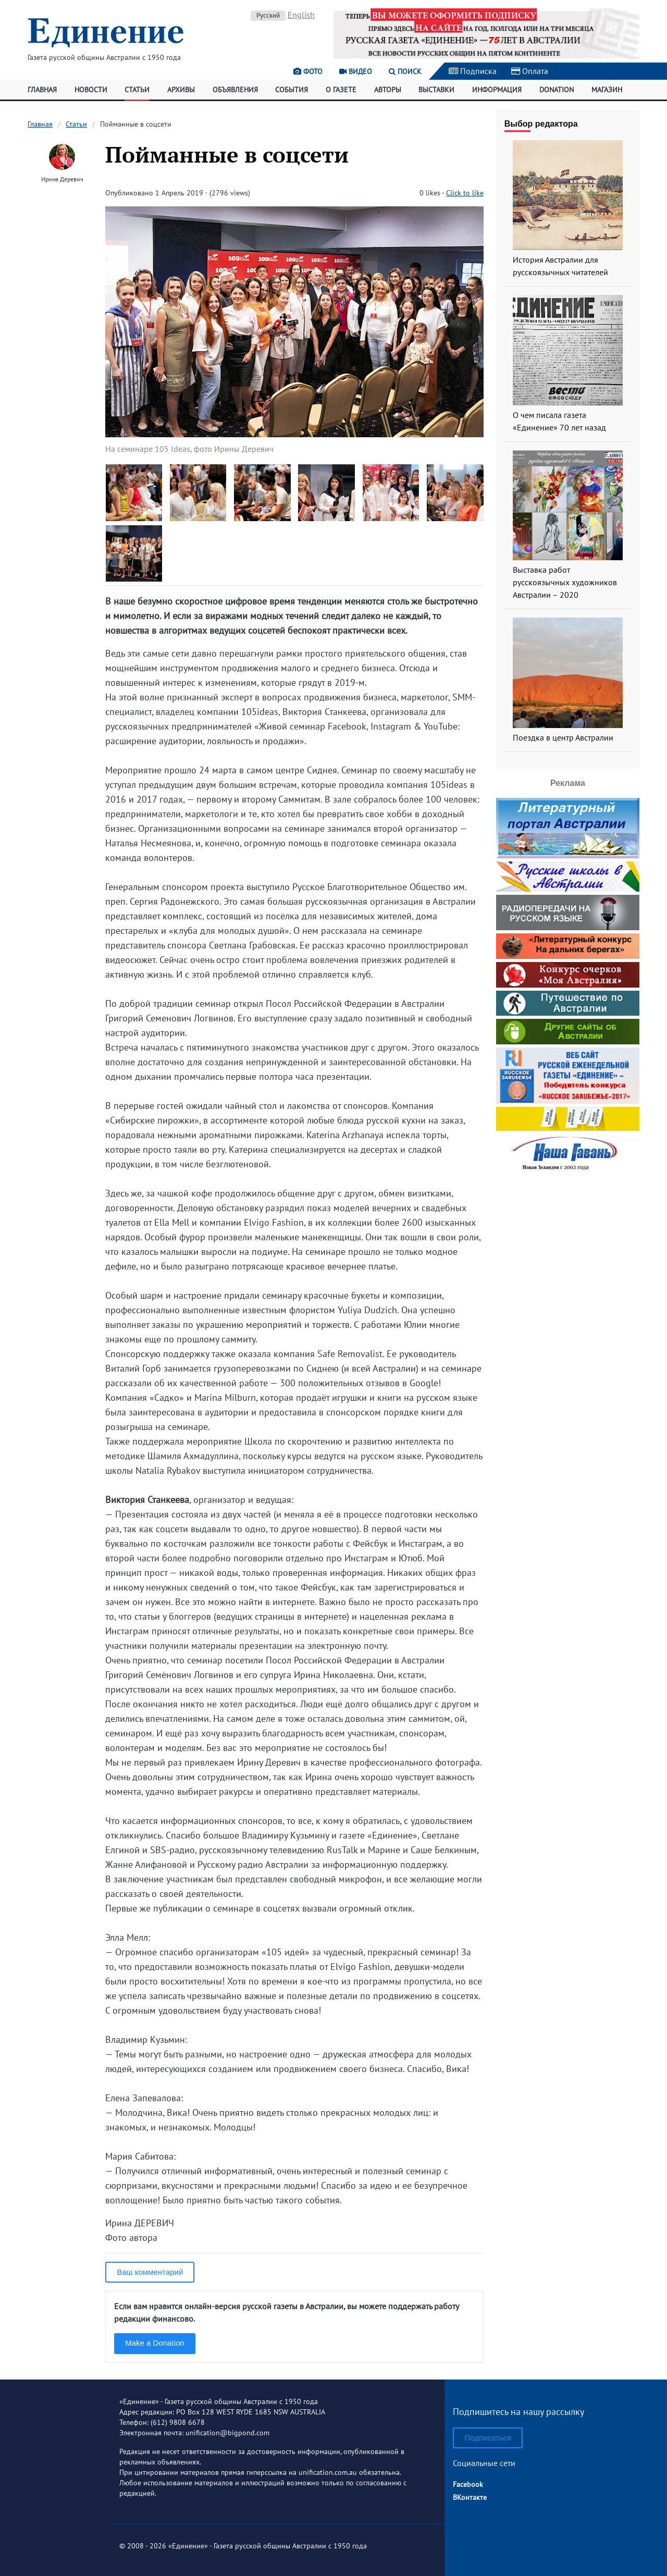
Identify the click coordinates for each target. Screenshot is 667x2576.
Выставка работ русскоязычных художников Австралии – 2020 (565, 582)
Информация (497, 89)
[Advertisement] (567, 1242)
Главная (42, 89)
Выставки (436, 89)
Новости (91, 89)
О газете (341, 89)
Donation (556, 89)
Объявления (235, 89)
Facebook (468, 2484)
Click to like (465, 193)
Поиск (405, 71)
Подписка (473, 71)
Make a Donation (154, 2342)
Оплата (529, 71)
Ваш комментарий (150, 2271)
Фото (308, 71)
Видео (355, 71)
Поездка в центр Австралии (563, 737)
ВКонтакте (470, 2497)
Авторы (387, 89)
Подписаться (487, 2437)
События (291, 89)
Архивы (181, 89)
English (301, 14)
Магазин (606, 89)
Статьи (137, 89)
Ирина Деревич (62, 179)
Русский (268, 15)
